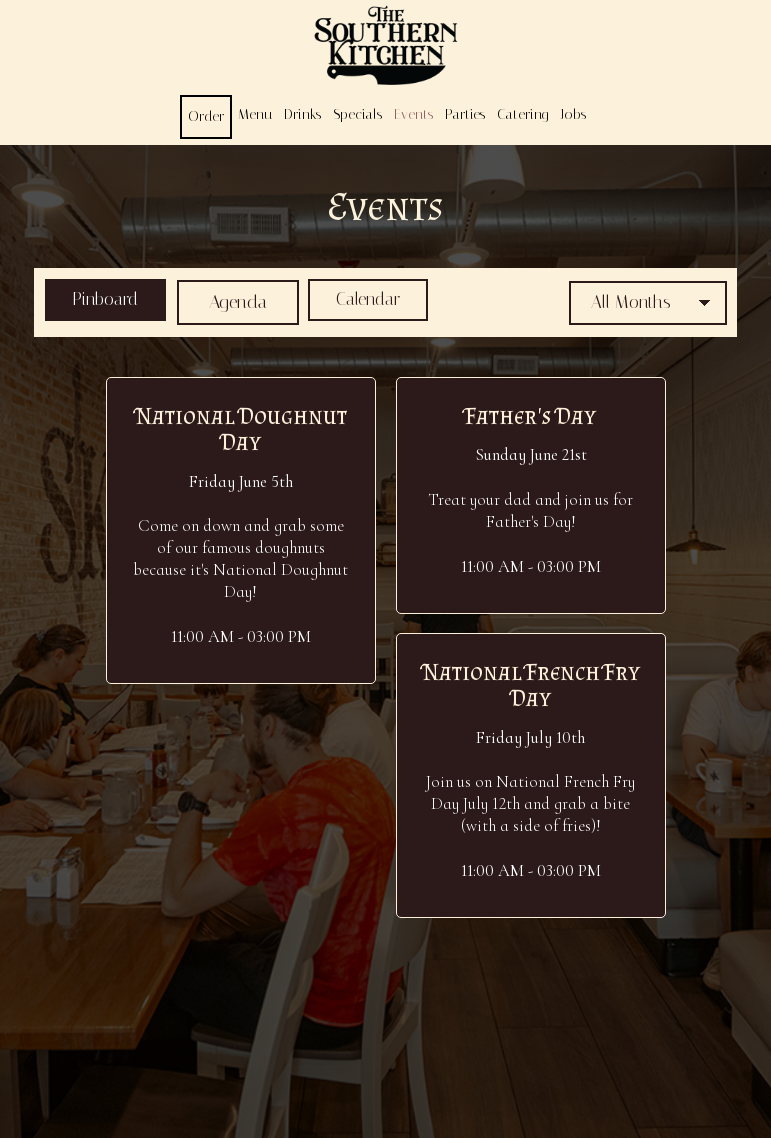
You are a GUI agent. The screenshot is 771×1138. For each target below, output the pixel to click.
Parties (465, 114)
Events (413, 114)
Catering (522, 114)
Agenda (234, 301)
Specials (357, 114)
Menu (255, 114)
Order (206, 116)
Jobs (573, 114)
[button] (241, 530)
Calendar (370, 301)
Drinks (302, 114)
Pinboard (96, 301)
